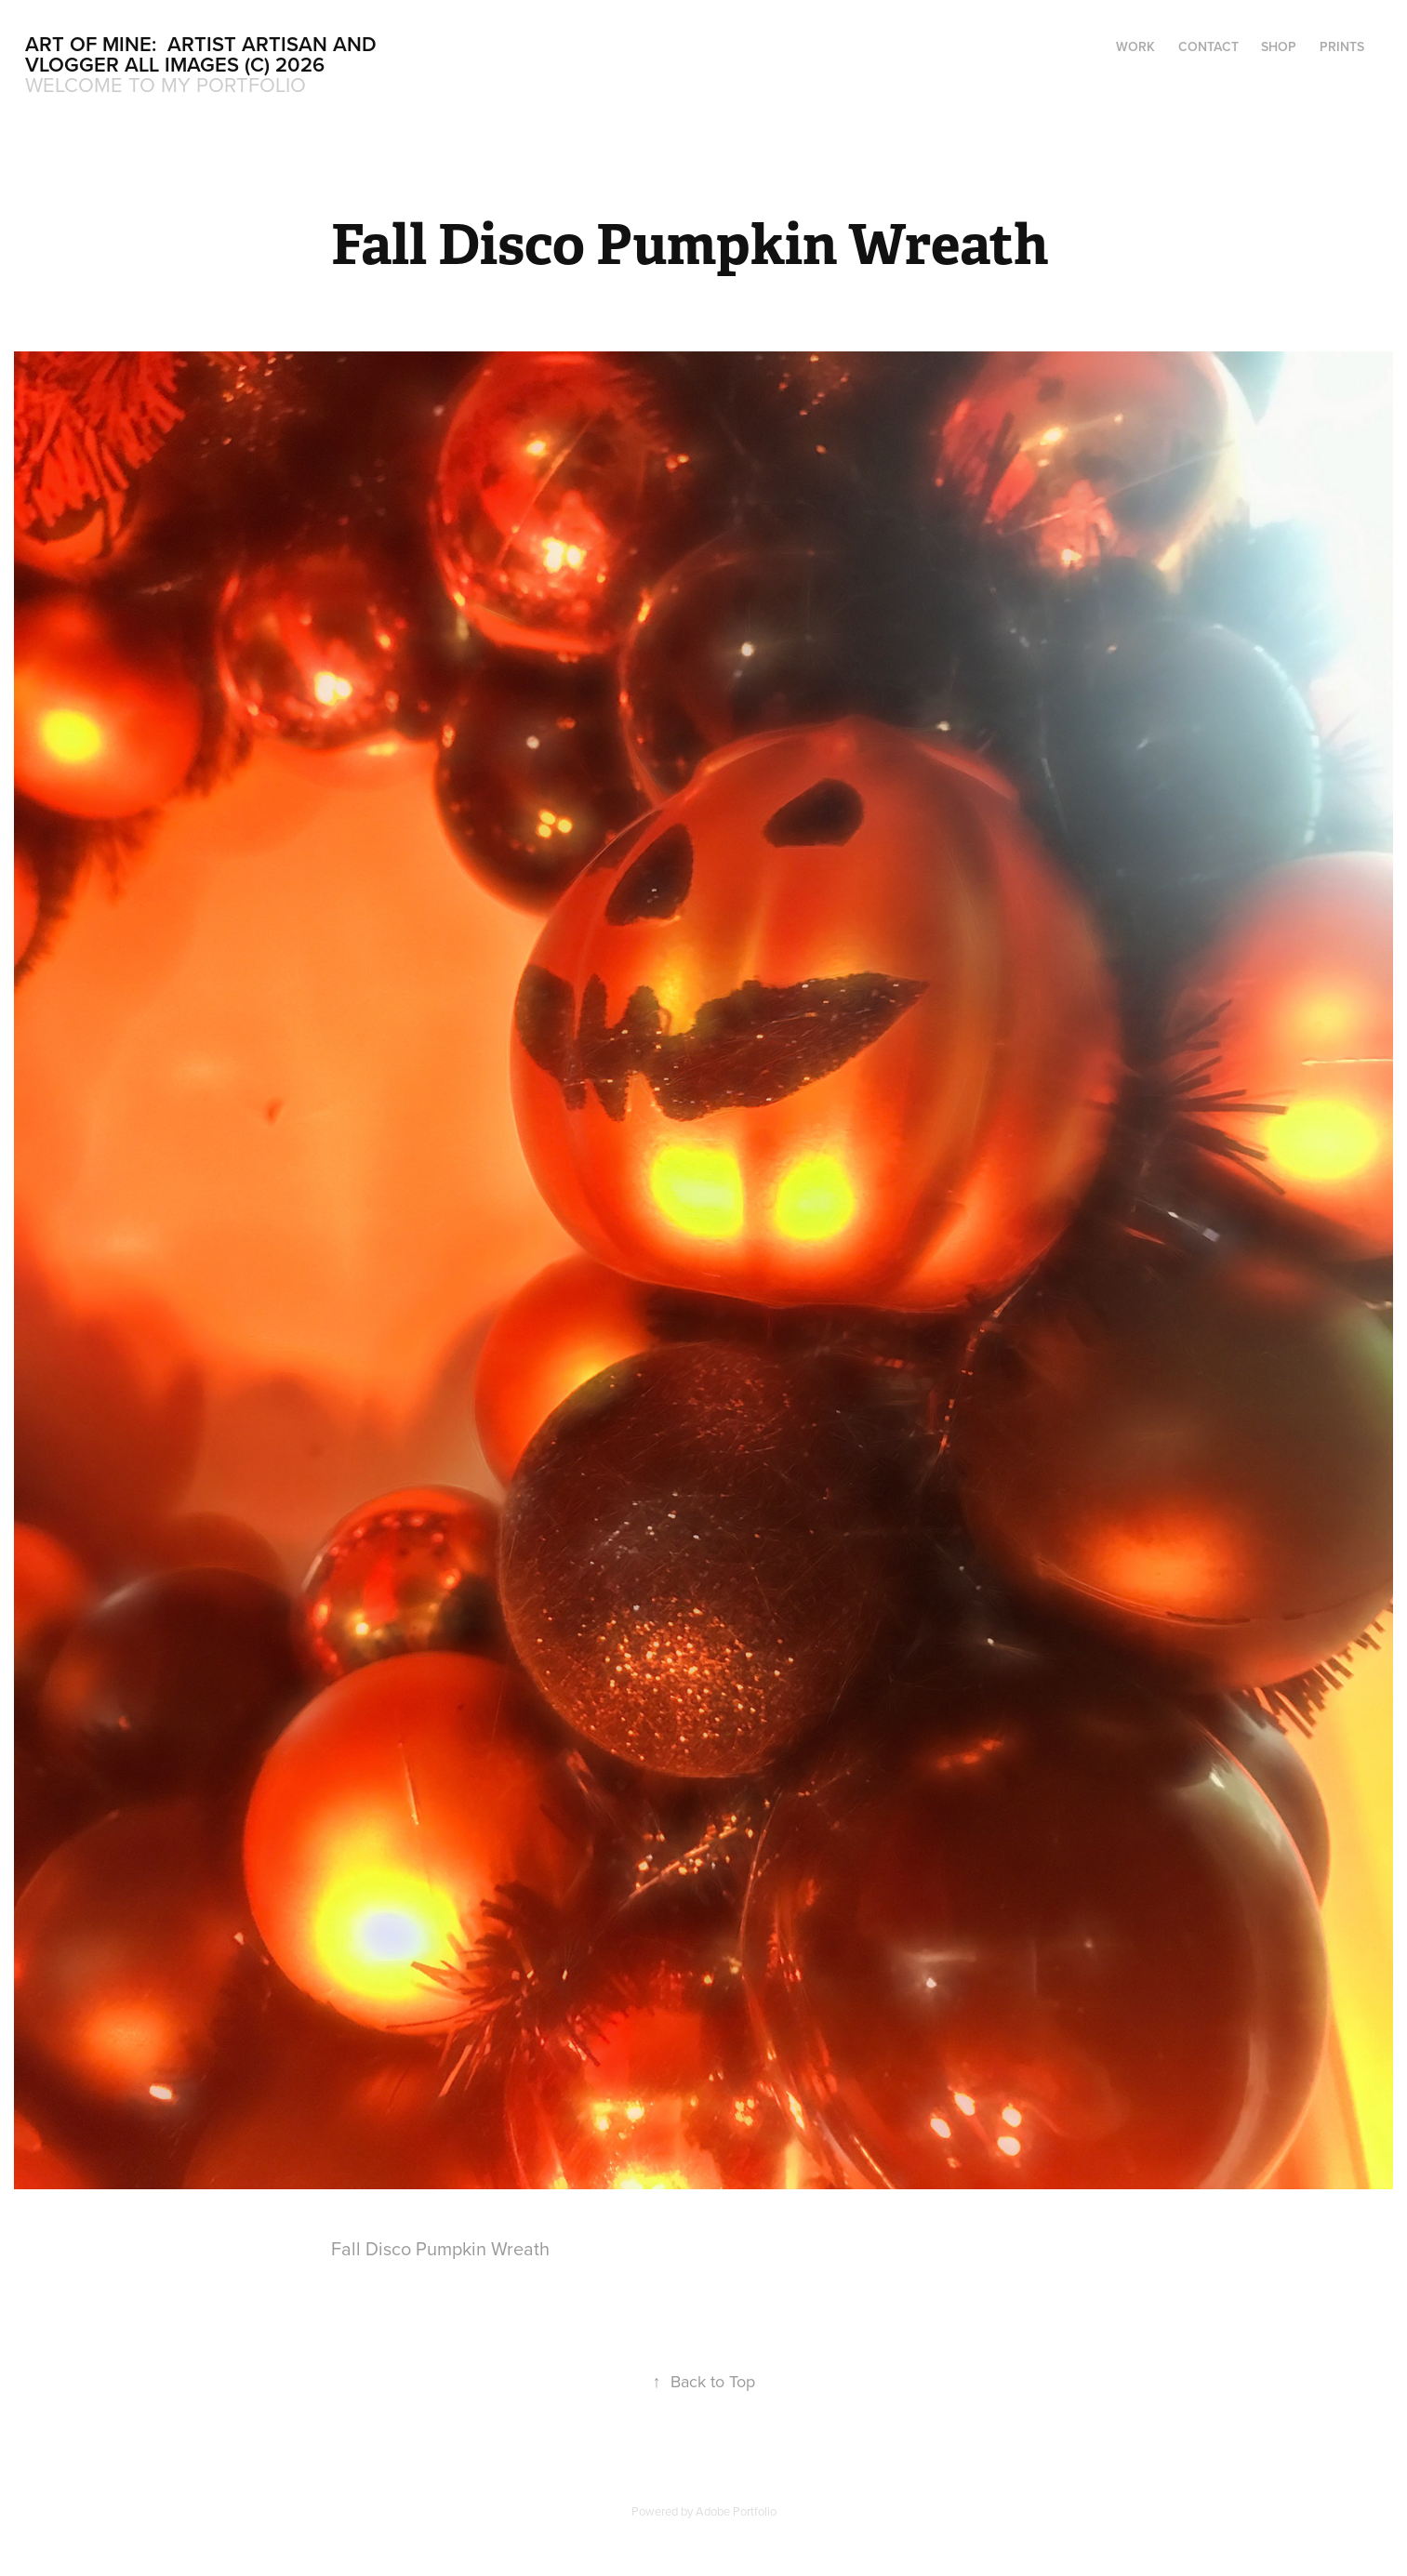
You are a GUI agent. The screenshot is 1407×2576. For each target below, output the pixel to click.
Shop (1278, 46)
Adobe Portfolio (736, 2511)
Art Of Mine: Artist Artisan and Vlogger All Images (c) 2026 (203, 54)
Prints (1342, 46)
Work (1135, 46)
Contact (1208, 46)
